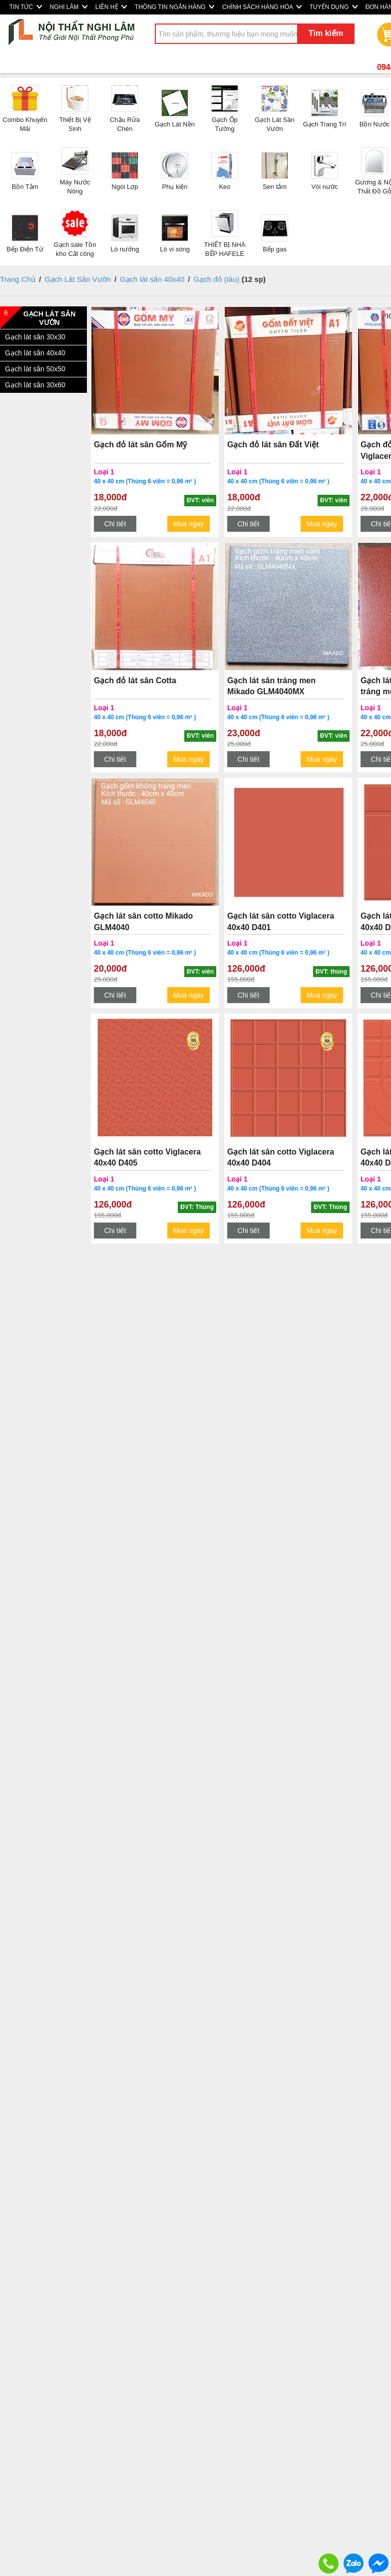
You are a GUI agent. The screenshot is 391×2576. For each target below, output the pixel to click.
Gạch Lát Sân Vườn (77, 279)
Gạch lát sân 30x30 (35, 337)
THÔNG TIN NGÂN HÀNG (174, 6)
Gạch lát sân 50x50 (35, 369)
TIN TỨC (25, 6)
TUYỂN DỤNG (334, 6)
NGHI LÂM (68, 6)
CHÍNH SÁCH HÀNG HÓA (262, 6)
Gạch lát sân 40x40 (152, 279)
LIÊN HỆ (111, 6)
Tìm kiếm (326, 33)
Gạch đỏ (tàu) (218, 279)
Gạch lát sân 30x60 (35, 385)
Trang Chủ (17, 279)
